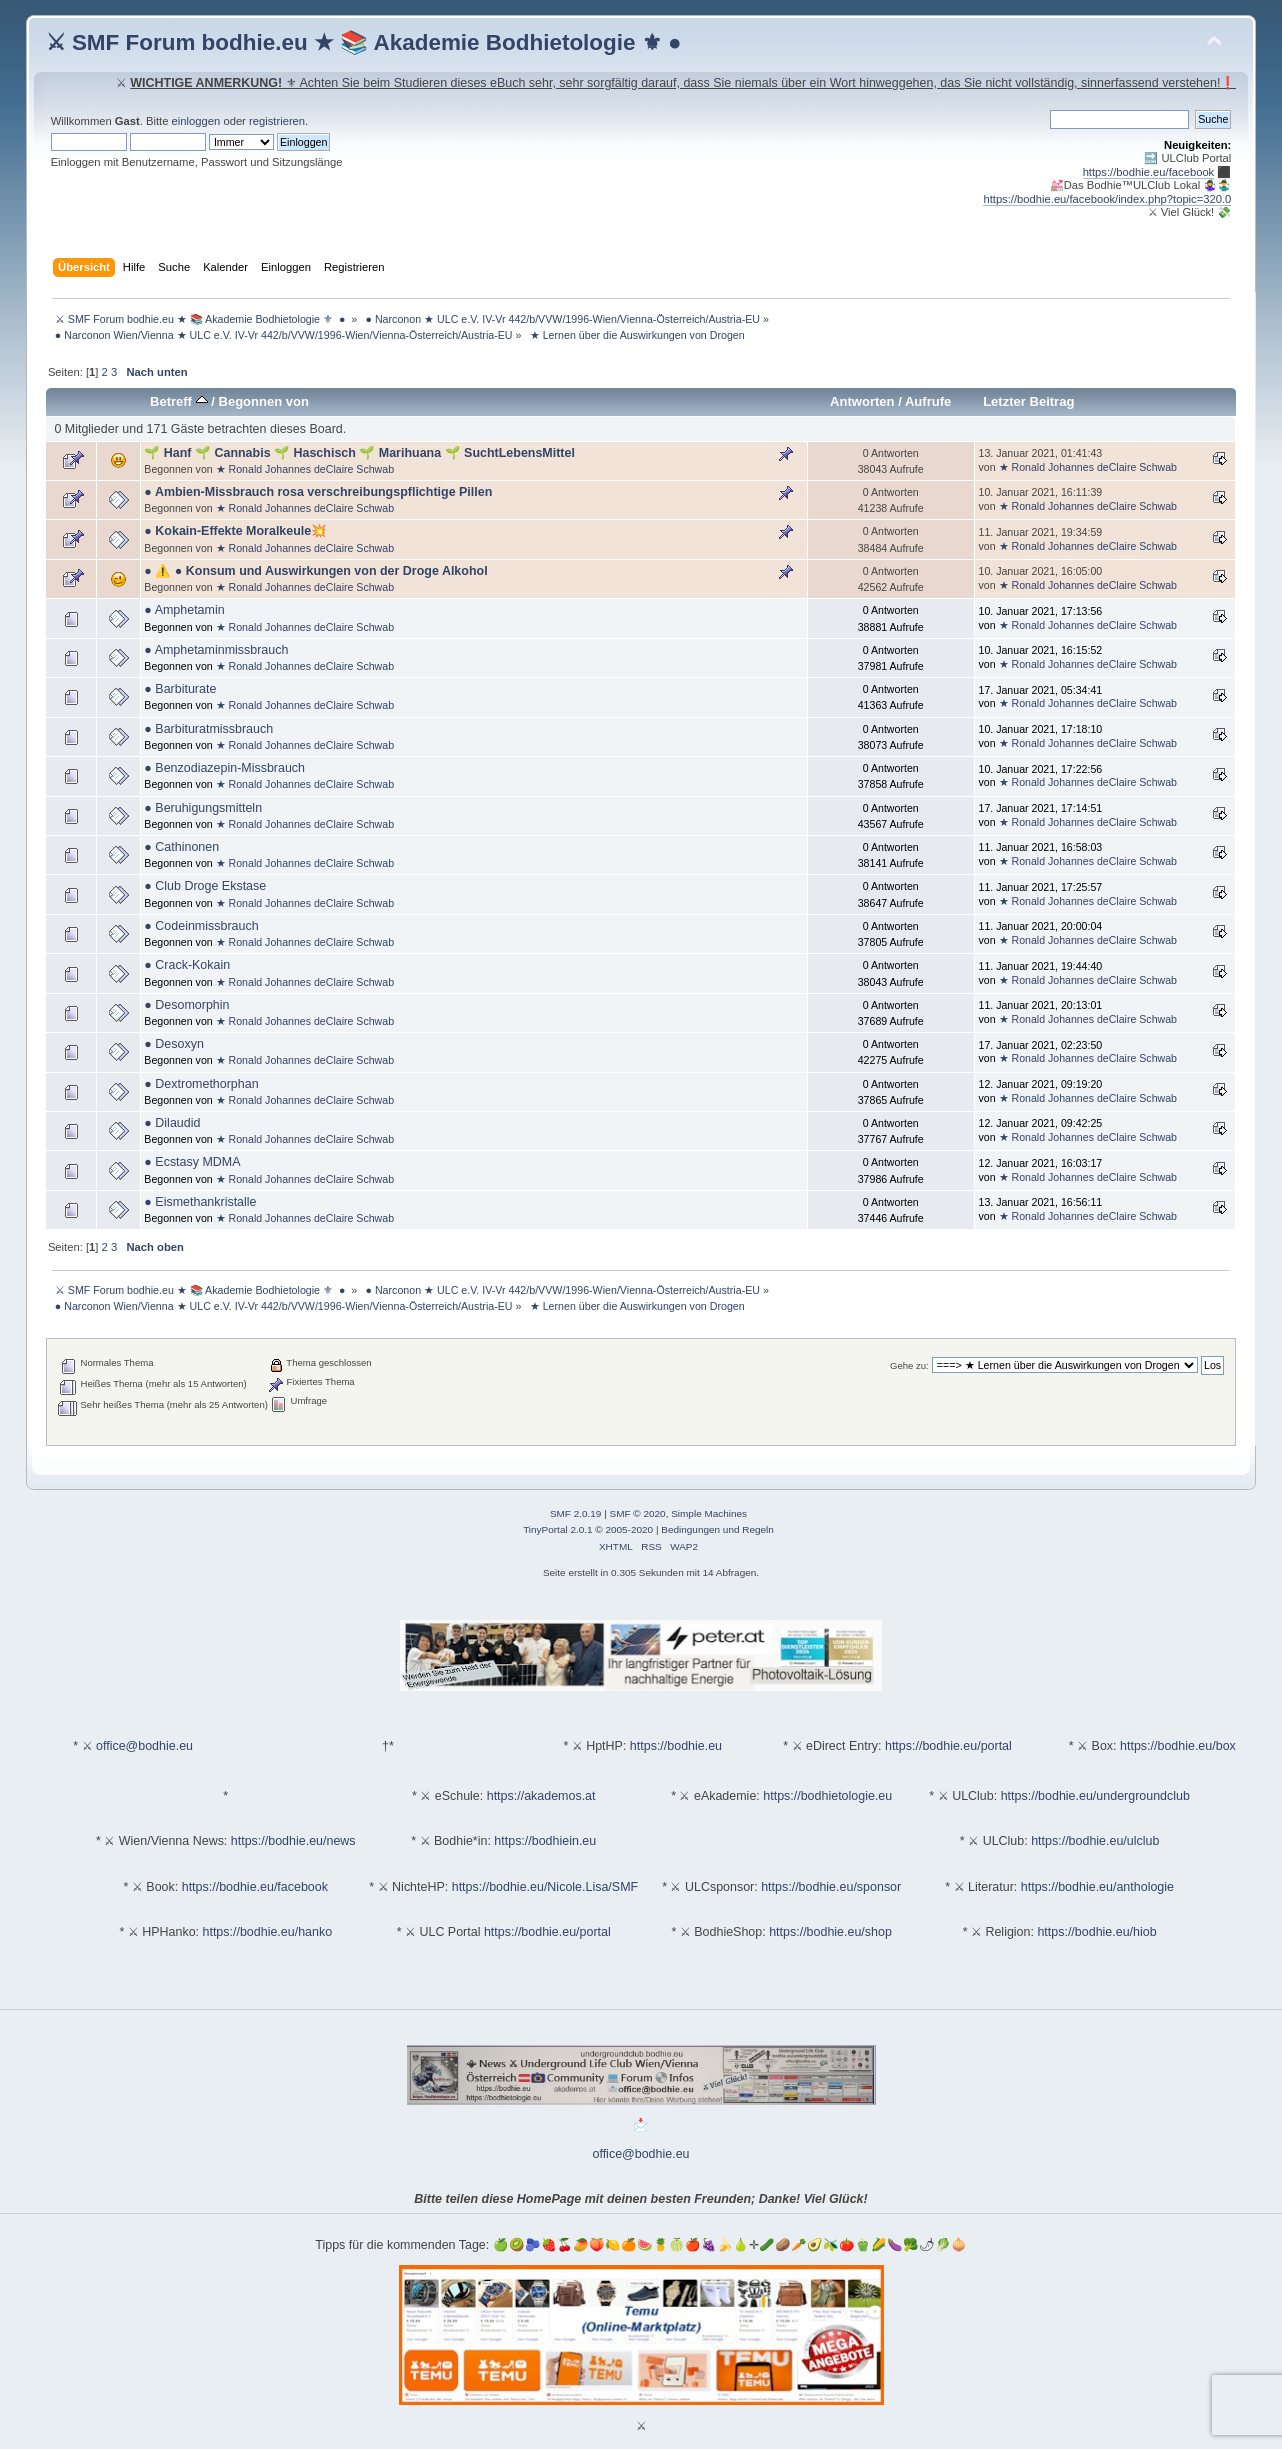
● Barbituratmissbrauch (208, 729)
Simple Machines (709, 1513)
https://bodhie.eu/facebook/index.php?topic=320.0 (1107, 199)
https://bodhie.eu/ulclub (1095, 1841)
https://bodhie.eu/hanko (268, 1932)
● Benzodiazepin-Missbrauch (224, 768)
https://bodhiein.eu (545, 1841)
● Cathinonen (181, 847)
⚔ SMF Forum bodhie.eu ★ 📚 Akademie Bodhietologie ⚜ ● (364, 42)
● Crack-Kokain (187, 965)
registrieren (277, 121)
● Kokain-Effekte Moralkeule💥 (235, 531)
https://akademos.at (541, 1796)
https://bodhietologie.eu (827, 1796)
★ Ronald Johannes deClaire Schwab (305, 469)
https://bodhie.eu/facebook (1149, 172)
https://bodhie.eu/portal (948, 1746)
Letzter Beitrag (1028, 401)
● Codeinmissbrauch (201, 926)
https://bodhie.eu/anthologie (1097, 1887)
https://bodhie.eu (676, 1746)
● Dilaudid (172, 1123)
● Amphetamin (184, 610)
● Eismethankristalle (200, 1202)
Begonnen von (263, 401)
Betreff (179, 401)
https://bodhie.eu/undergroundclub (1095, 1796)
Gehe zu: (909, 1365)
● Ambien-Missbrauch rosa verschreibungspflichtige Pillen (318, 492)
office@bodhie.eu (144, 1746)
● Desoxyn (174, 1044)
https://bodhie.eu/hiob (1096, 1932)
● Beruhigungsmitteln (203, 808)
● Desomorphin (186, 1005)
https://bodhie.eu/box (1178, 1746)
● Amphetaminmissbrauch (216, 650)
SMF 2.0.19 (576, 1513)
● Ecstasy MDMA (192, 1162)
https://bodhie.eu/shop (830, 1932)
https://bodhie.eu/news (293, 1841)
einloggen (196, 121)
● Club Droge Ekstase (205, 886)
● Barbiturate (180, 689)
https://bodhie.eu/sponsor (831, 1887)
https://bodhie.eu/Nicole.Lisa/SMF (545, 1887)
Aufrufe (928, 401)
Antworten (862, 401)
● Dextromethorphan (201, 1084)
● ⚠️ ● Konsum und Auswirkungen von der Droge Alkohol (315, 571)
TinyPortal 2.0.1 (557, 1529)
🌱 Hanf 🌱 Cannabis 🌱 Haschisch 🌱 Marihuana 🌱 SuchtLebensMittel (359, 453)
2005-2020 (629, 1529)
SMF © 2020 (638, 1513)
